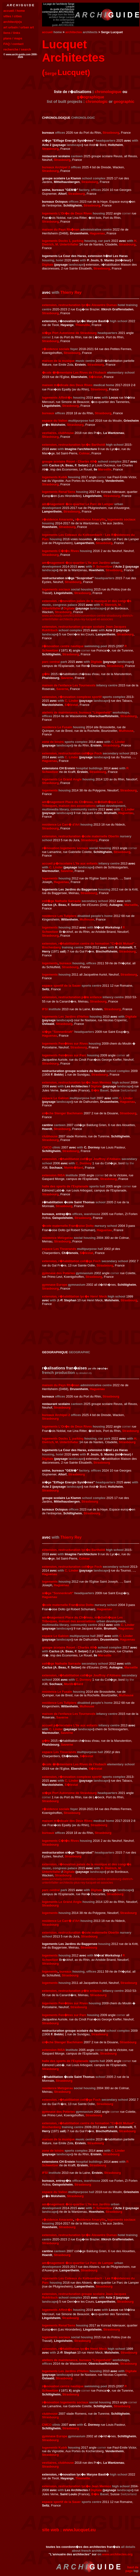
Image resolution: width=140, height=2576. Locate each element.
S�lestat (95, 377)
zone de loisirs (53, 742)
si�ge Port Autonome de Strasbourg (69, 333)
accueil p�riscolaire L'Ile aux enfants (69, 863)
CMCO (47, 1147)
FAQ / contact (13, 44)
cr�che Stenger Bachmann (62, 1113)
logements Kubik (54, 477)
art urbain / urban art (18, 27)
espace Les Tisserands (59, 1249)
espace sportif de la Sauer (61, 985)
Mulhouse (126, 731)
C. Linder (71, 700)
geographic (124, 102)
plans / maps (12, 38)
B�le (95, 1090)
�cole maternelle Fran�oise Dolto (68, 1226)
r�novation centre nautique (63, 646)
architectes (73, 32)
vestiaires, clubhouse (58, 433)
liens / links (11, 33)
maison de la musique (58, 361)
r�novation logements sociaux (65, 848)
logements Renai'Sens (58, 492)
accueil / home (14, 11)
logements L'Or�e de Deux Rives (67, 213)
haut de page (131, 2569)
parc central (51, 662)
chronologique (108, 92)
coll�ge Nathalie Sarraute (61, 901)
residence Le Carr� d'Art (60, 824)
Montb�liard (73, 1167)
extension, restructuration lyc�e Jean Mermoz (76, 1082)
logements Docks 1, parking (63, 241)
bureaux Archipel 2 (56, 167)
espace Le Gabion (55, 1098)
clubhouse (50, 1136)
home (58, 32)
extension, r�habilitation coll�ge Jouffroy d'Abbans (81, 1159)
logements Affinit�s (57, 397)
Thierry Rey (71, 292)
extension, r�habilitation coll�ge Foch (71, 1261)
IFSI (45, 1009)
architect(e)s (12, 22)
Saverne (67, 678)
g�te (46, 674)
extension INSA (53, 1175)
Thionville (82, 325)
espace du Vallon (54, 420)
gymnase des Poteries (58, 1273)
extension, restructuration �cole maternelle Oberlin (80, 836)
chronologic (97, 102)
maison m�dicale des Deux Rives (67, 385)
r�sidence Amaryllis (90, 519)
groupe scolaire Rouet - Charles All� (69, 461)
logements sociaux (121, 519)
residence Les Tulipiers (59, 916)
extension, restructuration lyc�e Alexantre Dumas (79, 305)
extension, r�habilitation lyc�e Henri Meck (74, 1296)
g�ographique (90, 97)
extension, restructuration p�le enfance (72, 997)
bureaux (48, 413)
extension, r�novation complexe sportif (72, 697)
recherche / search (17, 49)
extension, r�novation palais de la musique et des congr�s (86, 601)
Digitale (47, 264)
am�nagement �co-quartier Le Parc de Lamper (78, 504)
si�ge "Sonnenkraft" (57, 1032)
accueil (47, 32)
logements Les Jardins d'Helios (65, 1016)
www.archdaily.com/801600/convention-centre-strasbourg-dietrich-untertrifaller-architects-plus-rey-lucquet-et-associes (88, 617)
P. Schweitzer (103, 566)
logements (50, 790)
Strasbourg (111, 132)
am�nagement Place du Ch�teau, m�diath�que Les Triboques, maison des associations (82, 804)
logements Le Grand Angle (62, 779)
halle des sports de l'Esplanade (65, 1186)
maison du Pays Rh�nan (60, 229)
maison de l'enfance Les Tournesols (68, 685)
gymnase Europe (54, 1284)
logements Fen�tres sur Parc (64, 1055)
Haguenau (97, 233)
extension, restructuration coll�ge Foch (72, 753)
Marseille (104, 469)
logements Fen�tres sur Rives (65, 1043)
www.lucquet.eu (79, 2529)
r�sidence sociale (55, 349)
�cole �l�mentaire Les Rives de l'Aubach (74, 372)
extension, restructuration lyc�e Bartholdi (73, 444)
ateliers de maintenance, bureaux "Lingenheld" (77, 712)
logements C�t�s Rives (60, 551)
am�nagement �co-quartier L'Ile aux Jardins (76, 562)
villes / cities (12, 16)
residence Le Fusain (57, 727)
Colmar (84, 453)
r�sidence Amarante (57, 519)
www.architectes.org (117, 2554)
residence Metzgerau (57, 1238)
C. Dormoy (83, 1163)
